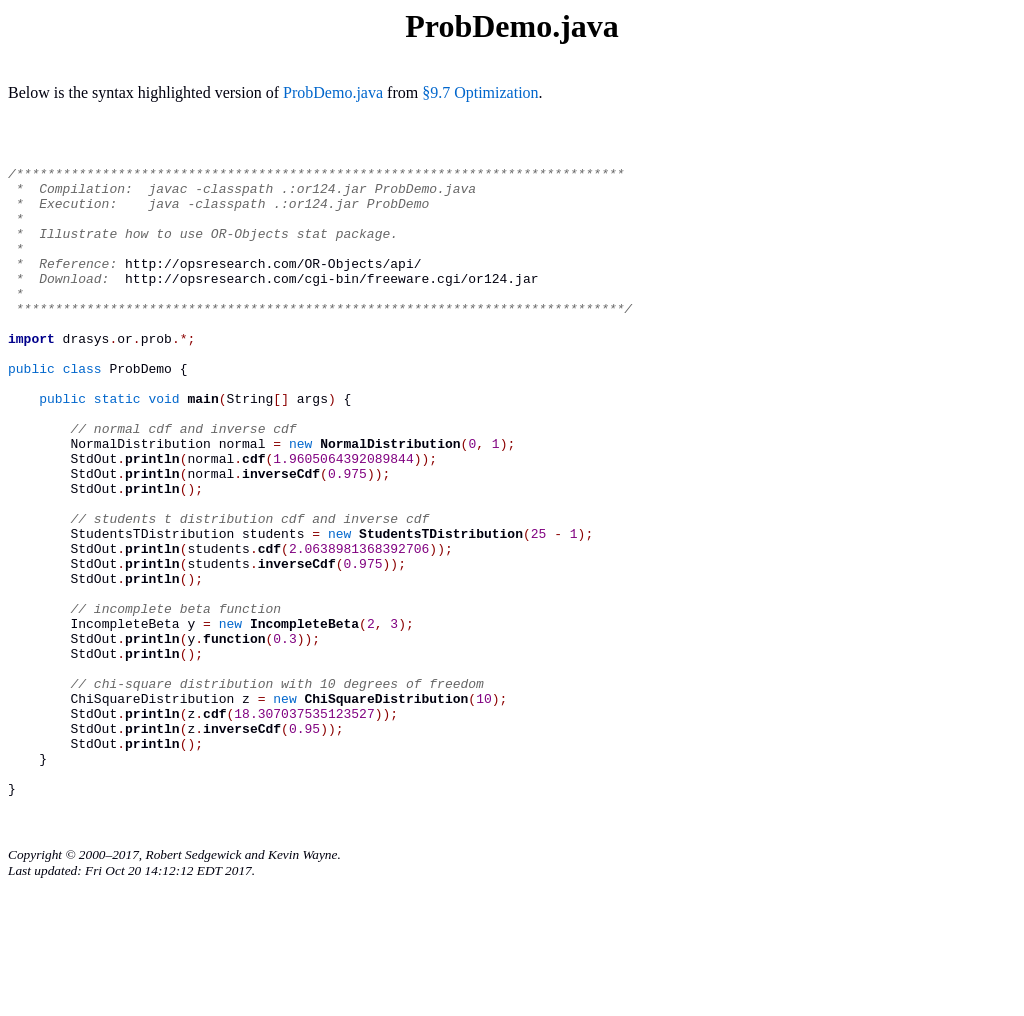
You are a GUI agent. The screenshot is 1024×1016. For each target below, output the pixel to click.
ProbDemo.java (333, 92)
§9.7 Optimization (480, 92)
